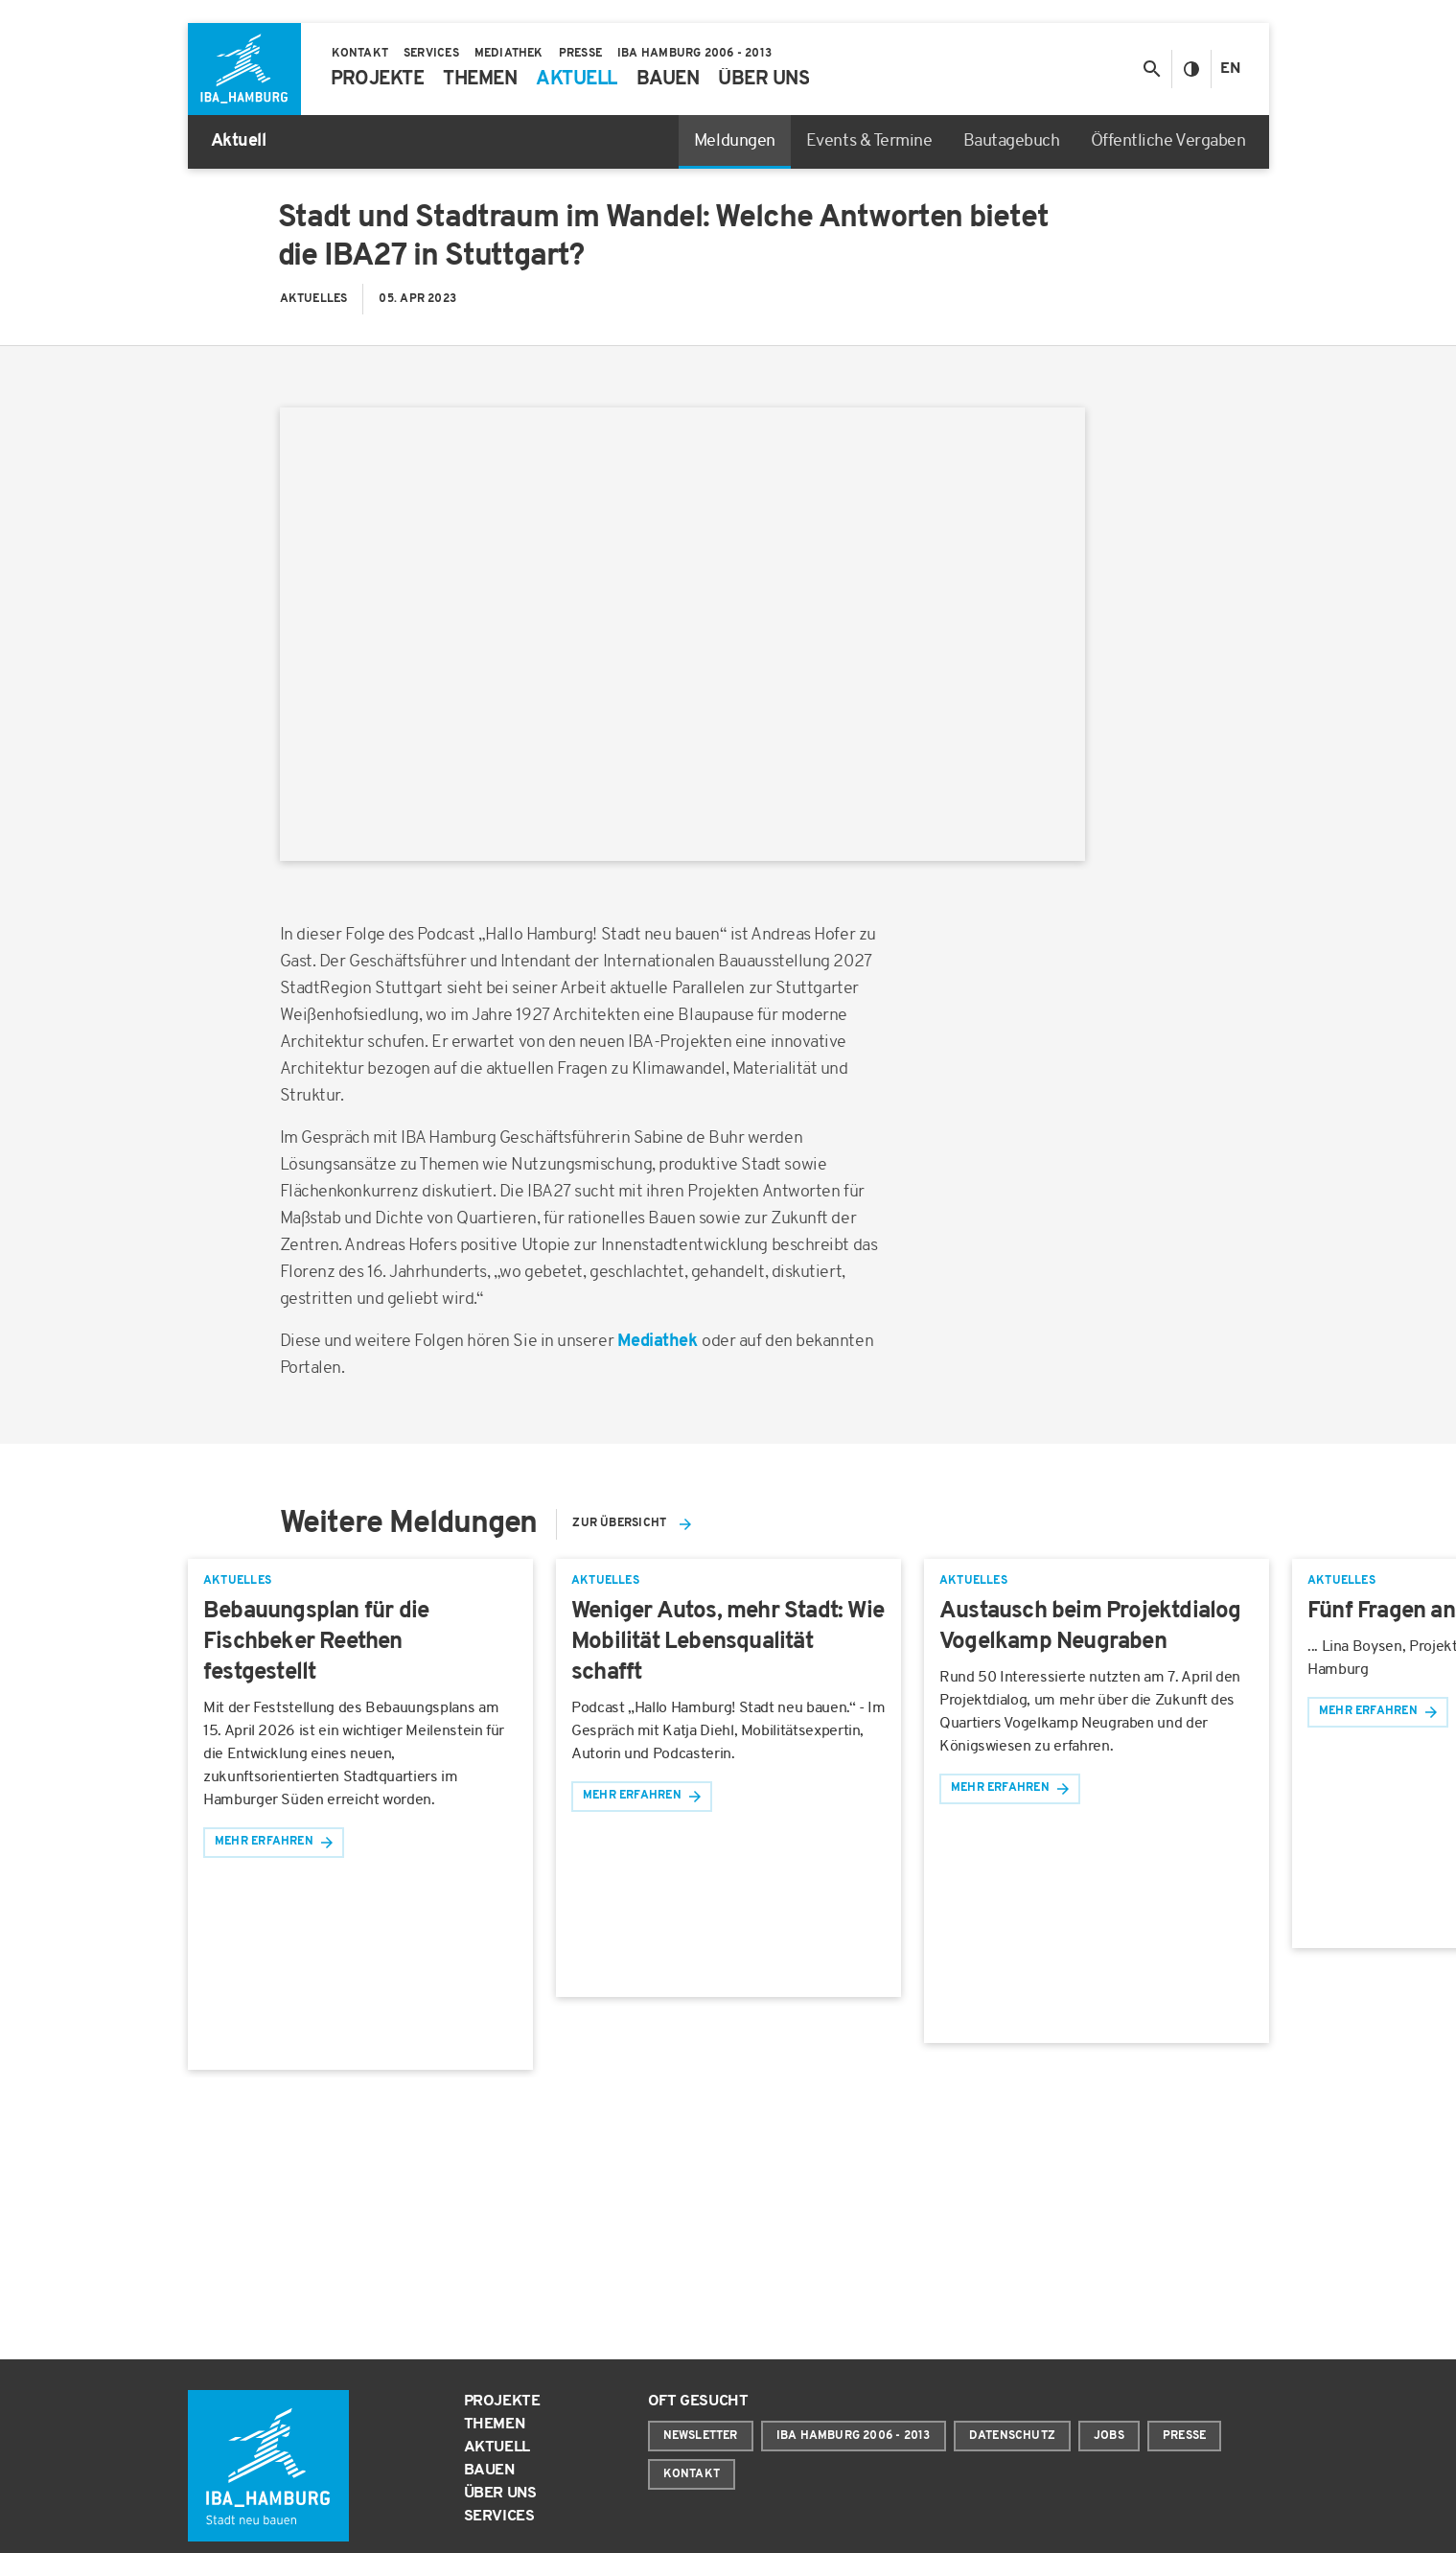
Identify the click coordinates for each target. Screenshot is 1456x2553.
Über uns (500, 2493)
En (1230, 69)
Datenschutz (1012, 2436)
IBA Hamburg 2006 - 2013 (853, 2436)
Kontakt (692, 2474)
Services (499, 2516)
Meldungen (734, 141)
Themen (494, 2424)
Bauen (489, 2470)
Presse (1184, 2436)
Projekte (502, 2401)
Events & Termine (869, 141)
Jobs (1109, 2436)
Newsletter (700, 2436)
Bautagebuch (1011, 141)
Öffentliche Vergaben (1168, 141)
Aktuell (497, 2447)
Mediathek (659, 1342)
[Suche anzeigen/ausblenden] (1151, 69)
